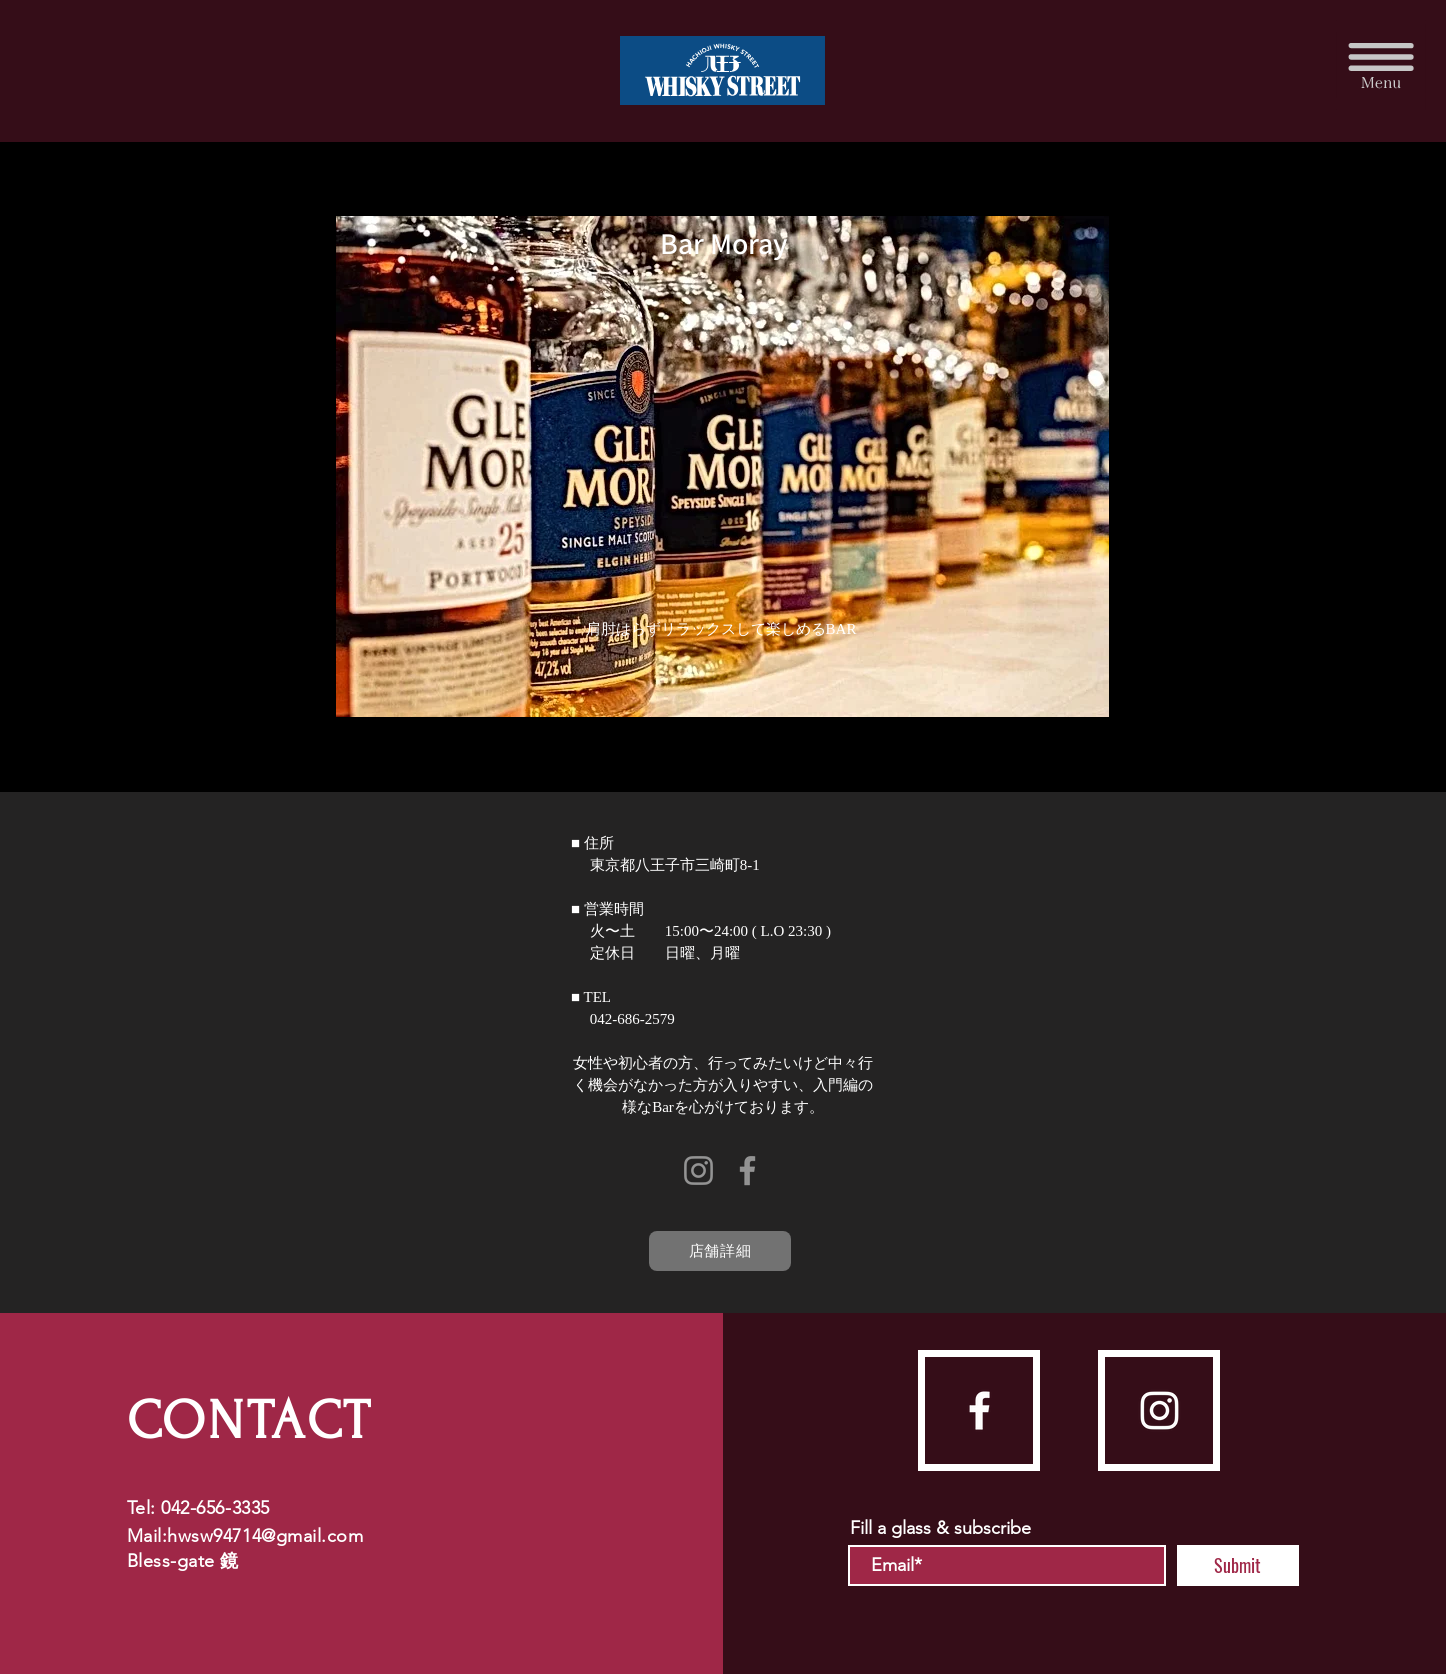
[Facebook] (747, 1170)
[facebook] (979, 1410)
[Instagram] (698, 1170)
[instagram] (1159, 1410)
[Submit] (1238, 1565)
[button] (1381, 65)
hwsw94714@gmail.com (265, 1536)
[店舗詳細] (720, 1251)
